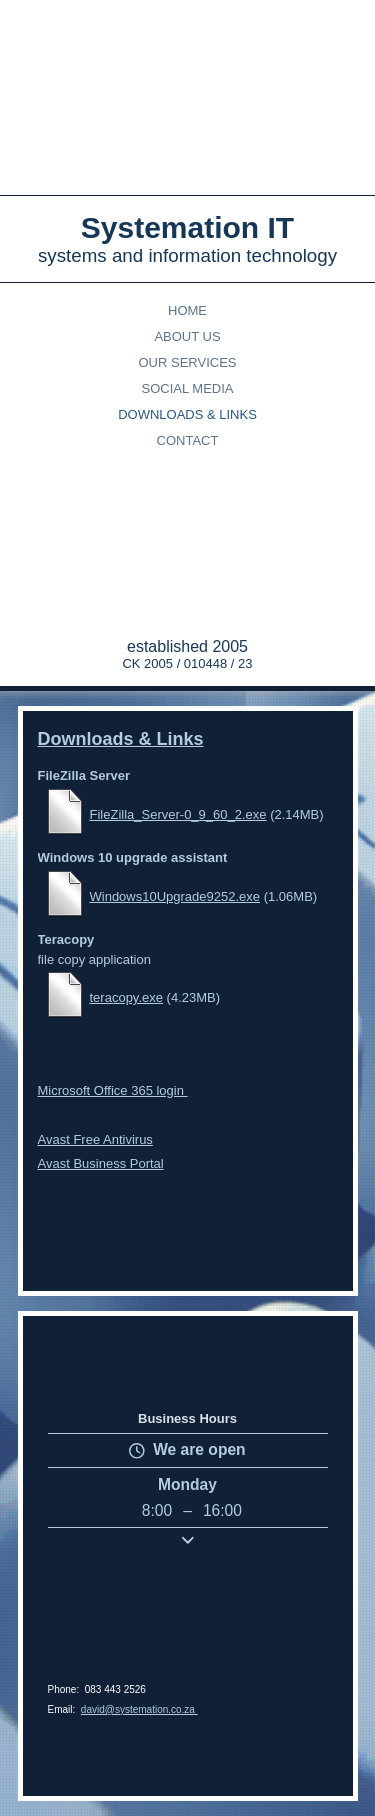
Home (187, 310)
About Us (187, 336)
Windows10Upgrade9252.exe (175, 866)
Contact (188, 440)
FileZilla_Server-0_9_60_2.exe (178, 804)
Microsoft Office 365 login (113, 1017)
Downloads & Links (187, 414)
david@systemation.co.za (139, 1709)
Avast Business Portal (101, 1090)
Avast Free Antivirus (95, 1066)
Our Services (187, 362)
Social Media (188, 388)
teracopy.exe (126, 941)
